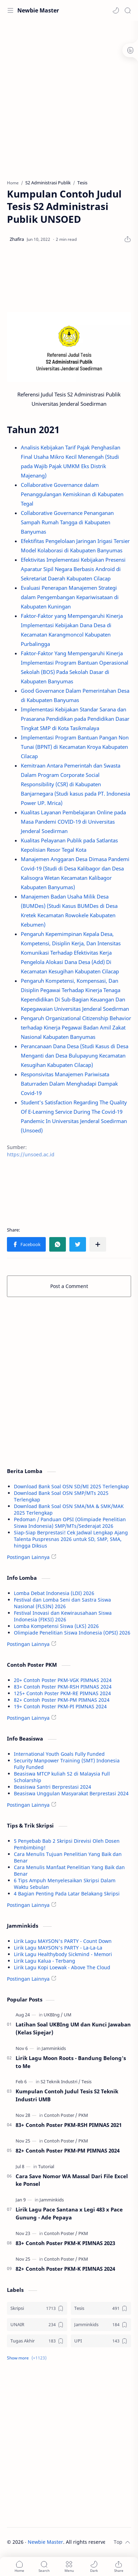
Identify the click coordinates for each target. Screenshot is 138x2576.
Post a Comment (69, 1286)
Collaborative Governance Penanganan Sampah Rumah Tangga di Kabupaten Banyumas (67, 522)
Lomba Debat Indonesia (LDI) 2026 (54, 1593)
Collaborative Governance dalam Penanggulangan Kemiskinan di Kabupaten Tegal (72, 494)
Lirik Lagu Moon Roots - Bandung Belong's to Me (71, 2061)
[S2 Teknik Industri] (60, 2081)
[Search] (127, 10)
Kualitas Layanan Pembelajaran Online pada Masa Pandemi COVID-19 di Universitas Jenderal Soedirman (73, 821)
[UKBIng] (53, 2015)
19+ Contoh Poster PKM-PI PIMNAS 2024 (60, 1706)
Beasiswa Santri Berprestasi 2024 (52, 1787)
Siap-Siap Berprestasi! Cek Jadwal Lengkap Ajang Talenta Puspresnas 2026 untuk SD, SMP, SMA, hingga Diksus (71, 1539)
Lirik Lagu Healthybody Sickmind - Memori (63, 1954)
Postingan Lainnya (28, 1557)
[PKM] (83, 2115)
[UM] (67, 2015)
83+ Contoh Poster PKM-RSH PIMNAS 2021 (69, 2124)
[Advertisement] (69, 97)
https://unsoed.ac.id (30, 1154)
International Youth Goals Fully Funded (59, 1754)
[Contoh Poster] (60, 2115)
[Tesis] (86, 2081)
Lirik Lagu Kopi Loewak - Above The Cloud (62, 1967)
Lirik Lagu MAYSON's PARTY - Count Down (63, 1941)
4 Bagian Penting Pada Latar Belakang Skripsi (67, 1893)
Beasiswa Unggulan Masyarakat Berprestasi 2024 (71, 1793)
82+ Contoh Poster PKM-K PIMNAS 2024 (65, 2268)
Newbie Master (38, 10)
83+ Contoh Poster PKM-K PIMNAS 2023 (65, 2243)
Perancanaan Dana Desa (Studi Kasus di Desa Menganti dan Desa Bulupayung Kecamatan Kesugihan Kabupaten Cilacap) (74, 1055)
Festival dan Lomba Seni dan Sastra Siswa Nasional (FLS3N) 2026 (62, 1603)
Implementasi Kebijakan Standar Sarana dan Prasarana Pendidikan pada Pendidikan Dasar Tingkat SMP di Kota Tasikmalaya (75, 718)
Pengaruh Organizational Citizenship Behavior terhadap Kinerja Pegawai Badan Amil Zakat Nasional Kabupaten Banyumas (76, 1027)
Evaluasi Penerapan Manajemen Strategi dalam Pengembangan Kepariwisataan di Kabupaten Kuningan (70, 597)
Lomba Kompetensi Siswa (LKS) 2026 (56, 1626)
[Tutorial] (46, 2166)
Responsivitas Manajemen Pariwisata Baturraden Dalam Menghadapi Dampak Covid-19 (69, 1083)
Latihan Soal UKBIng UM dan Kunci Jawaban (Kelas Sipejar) (73, 2028)
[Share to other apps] (97, 1244)
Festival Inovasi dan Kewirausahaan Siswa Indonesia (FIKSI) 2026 (63, 1616)
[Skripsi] (37, 2308)
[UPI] (101, 2340)
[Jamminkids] (54, 2048)
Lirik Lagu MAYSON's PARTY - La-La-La (58, 1947)
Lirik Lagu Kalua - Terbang (44, 1960)
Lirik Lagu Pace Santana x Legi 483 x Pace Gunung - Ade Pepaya (69, 2213)
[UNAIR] (37, 2324)
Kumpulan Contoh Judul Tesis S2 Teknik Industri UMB (67, 2095)
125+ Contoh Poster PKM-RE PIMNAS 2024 (62, 1693)
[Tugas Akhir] (37, 2340)
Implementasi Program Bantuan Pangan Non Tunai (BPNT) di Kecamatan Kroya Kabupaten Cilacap (75, 747)
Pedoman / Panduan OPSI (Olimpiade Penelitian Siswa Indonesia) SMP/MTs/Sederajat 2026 (70, 1522)
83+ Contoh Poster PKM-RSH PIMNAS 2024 (63, 1686)
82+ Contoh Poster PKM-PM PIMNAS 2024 (62, 1700)
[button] (116, 10)
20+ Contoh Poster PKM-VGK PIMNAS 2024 (63, 1680)
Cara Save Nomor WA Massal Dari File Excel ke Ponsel (72, 2180)
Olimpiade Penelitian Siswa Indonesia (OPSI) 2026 (72, 1632)
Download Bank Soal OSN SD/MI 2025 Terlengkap (71, 1486)
